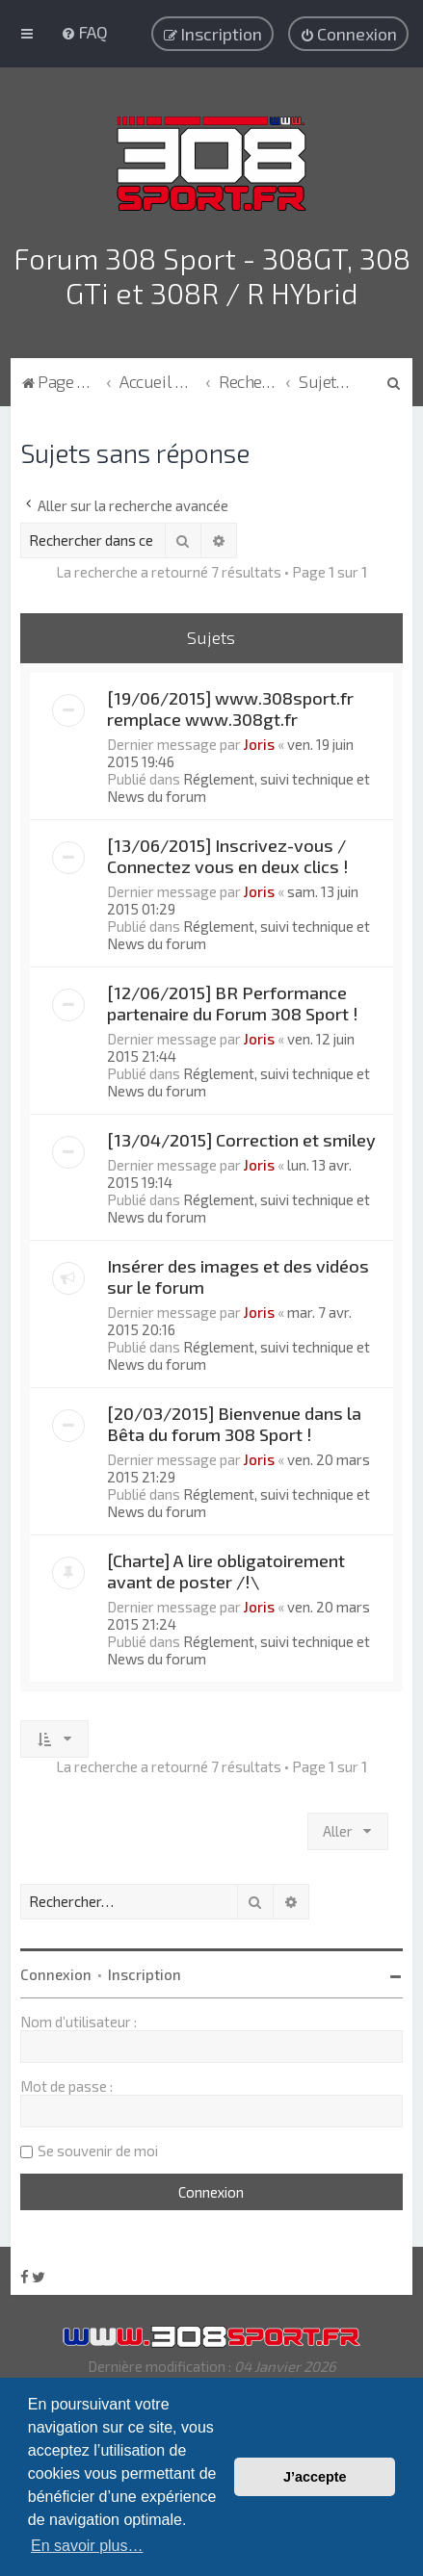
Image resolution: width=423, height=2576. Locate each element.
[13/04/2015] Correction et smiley (241, 1139)
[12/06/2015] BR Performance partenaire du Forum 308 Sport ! (232, 1003)
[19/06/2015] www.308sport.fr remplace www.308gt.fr (230, 708)
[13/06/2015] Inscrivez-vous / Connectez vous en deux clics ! (228, 856)
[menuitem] (84, 31)
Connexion (56, 1974)
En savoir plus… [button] (87, 2545)
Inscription (144, 1974)
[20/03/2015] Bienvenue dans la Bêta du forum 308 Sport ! (234, 1424)
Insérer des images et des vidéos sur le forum (238, 1276)
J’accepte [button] (315, 2477)
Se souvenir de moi (98, 2150)
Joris (259, 744)
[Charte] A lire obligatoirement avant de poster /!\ (226, 1571)
